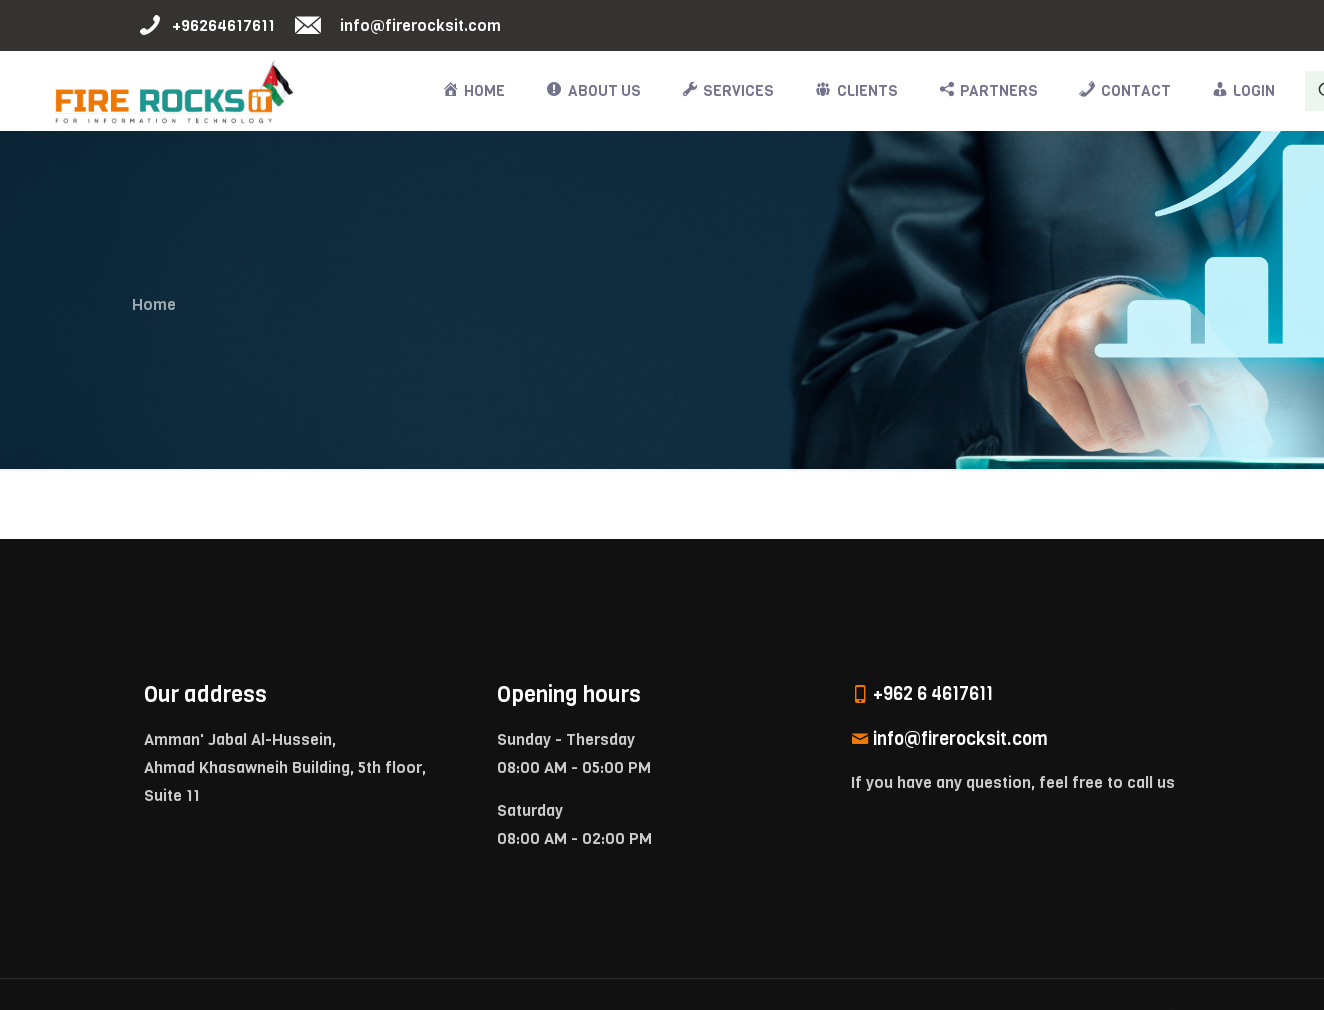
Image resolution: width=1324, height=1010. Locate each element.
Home (154, 304)
